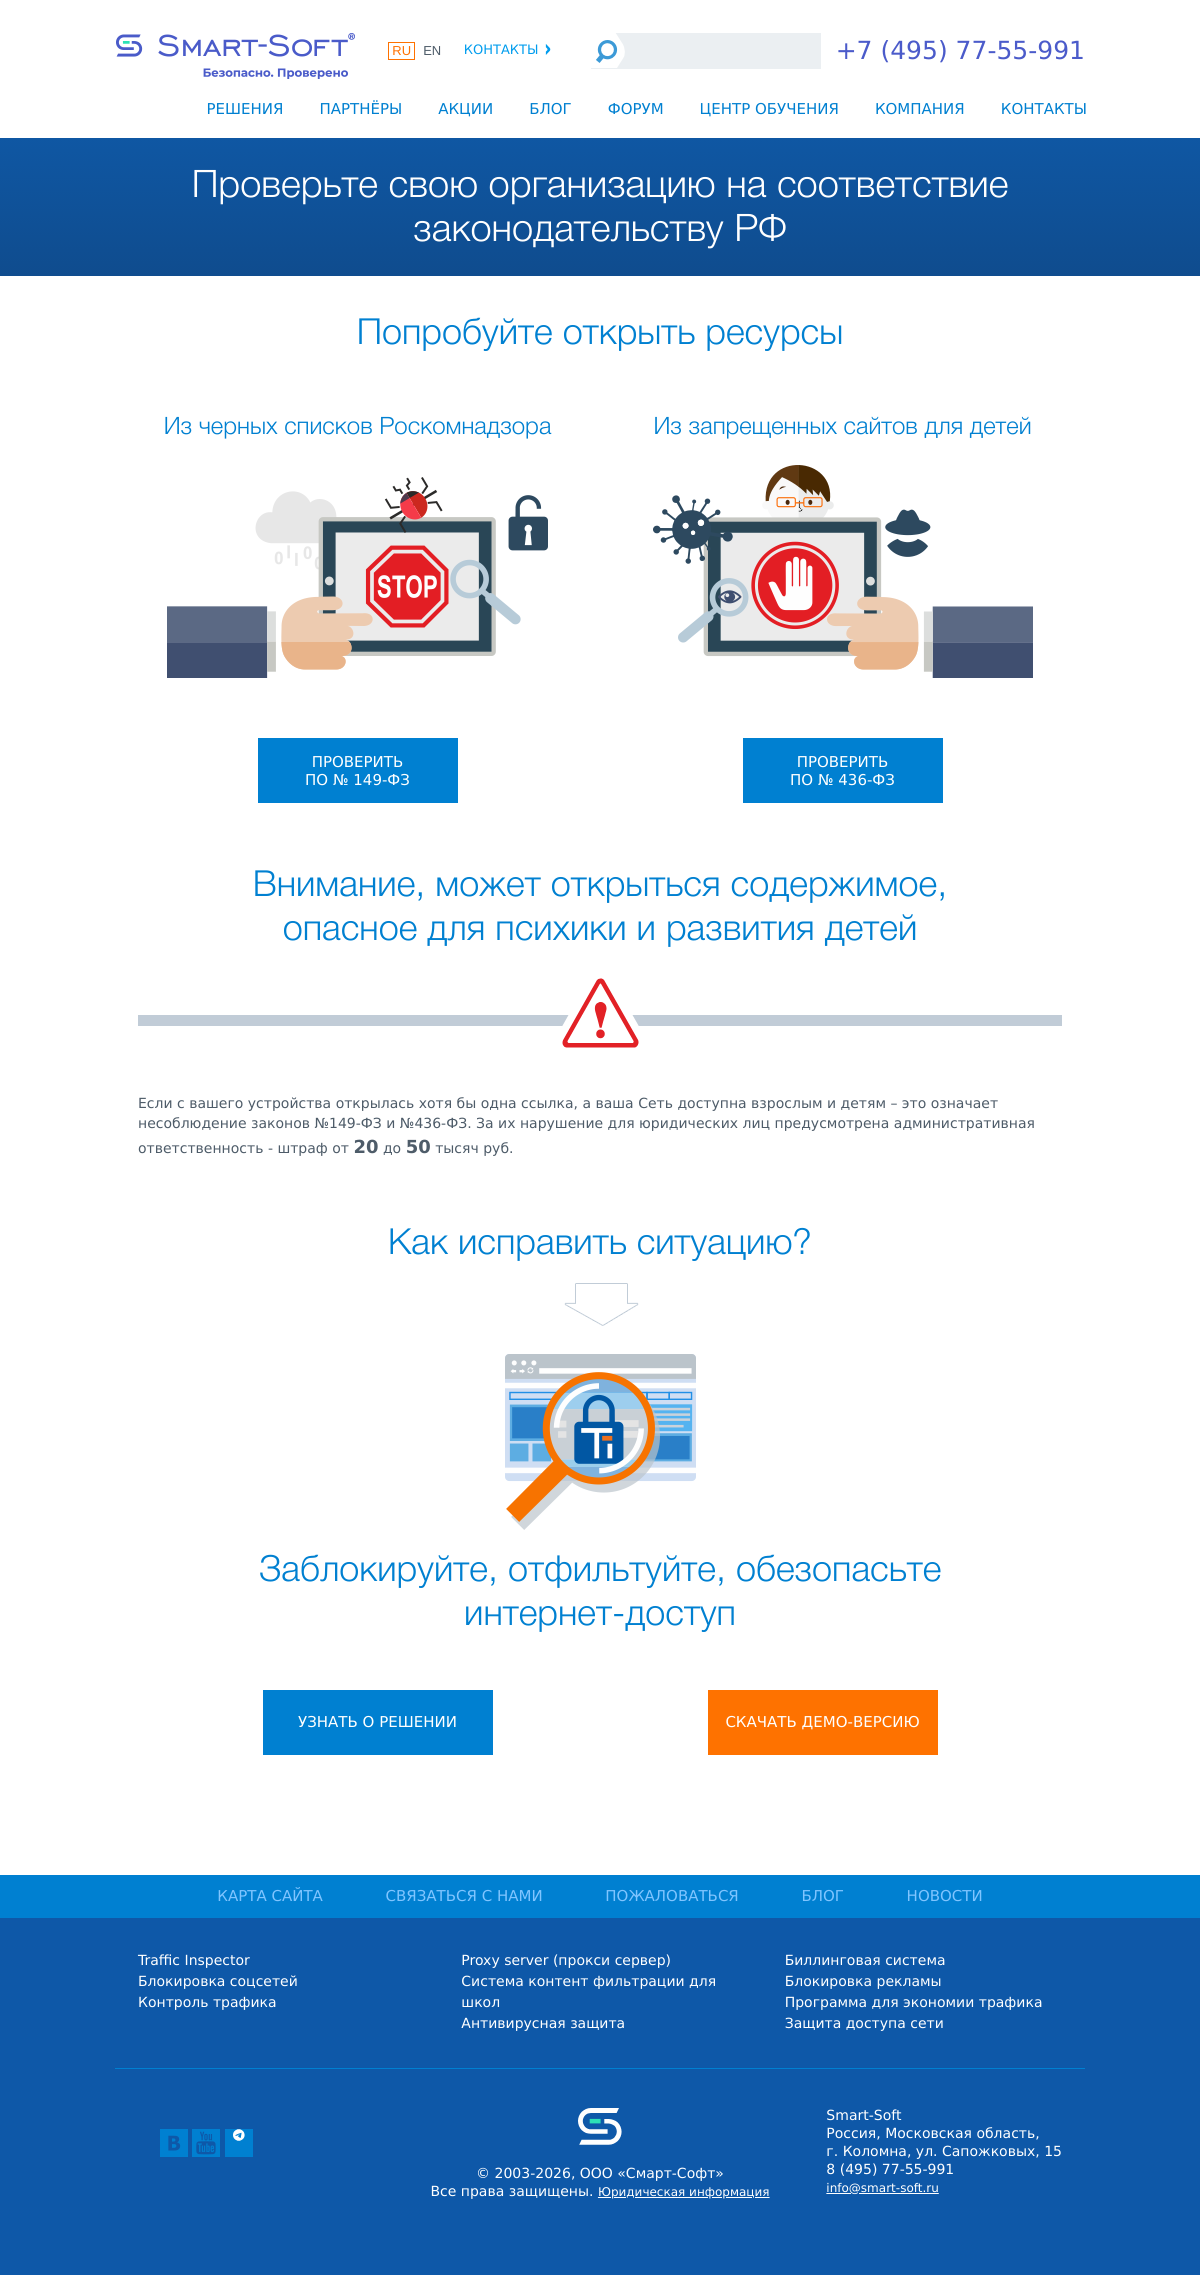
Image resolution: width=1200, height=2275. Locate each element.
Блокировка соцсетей (218, 1982)
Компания (920, 109)
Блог (550, 109)
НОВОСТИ (945, 1896)
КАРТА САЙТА (270, 1896)
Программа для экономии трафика (914, 2003)
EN (432, 50)
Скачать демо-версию (822, 1721)
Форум (636, 109)
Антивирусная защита (543, 2024)
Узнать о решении (377, 1721)
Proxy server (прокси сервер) (566, 1961)
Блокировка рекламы (863, 1982)
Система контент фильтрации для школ (588, 1992)
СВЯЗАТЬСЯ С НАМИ (464, 1896)
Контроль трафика (207, 2003)
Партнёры (360, 109)
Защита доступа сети (864, 2024)
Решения (244, 109)
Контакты (509, 50)
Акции (465, 109)
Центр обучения (769, 109)
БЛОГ (822, 1896)
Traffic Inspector (194, 1961)
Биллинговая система (865, 1961)
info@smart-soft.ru (882, 2188)
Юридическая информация (684, 2192)
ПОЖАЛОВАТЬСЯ (672, 1896)
